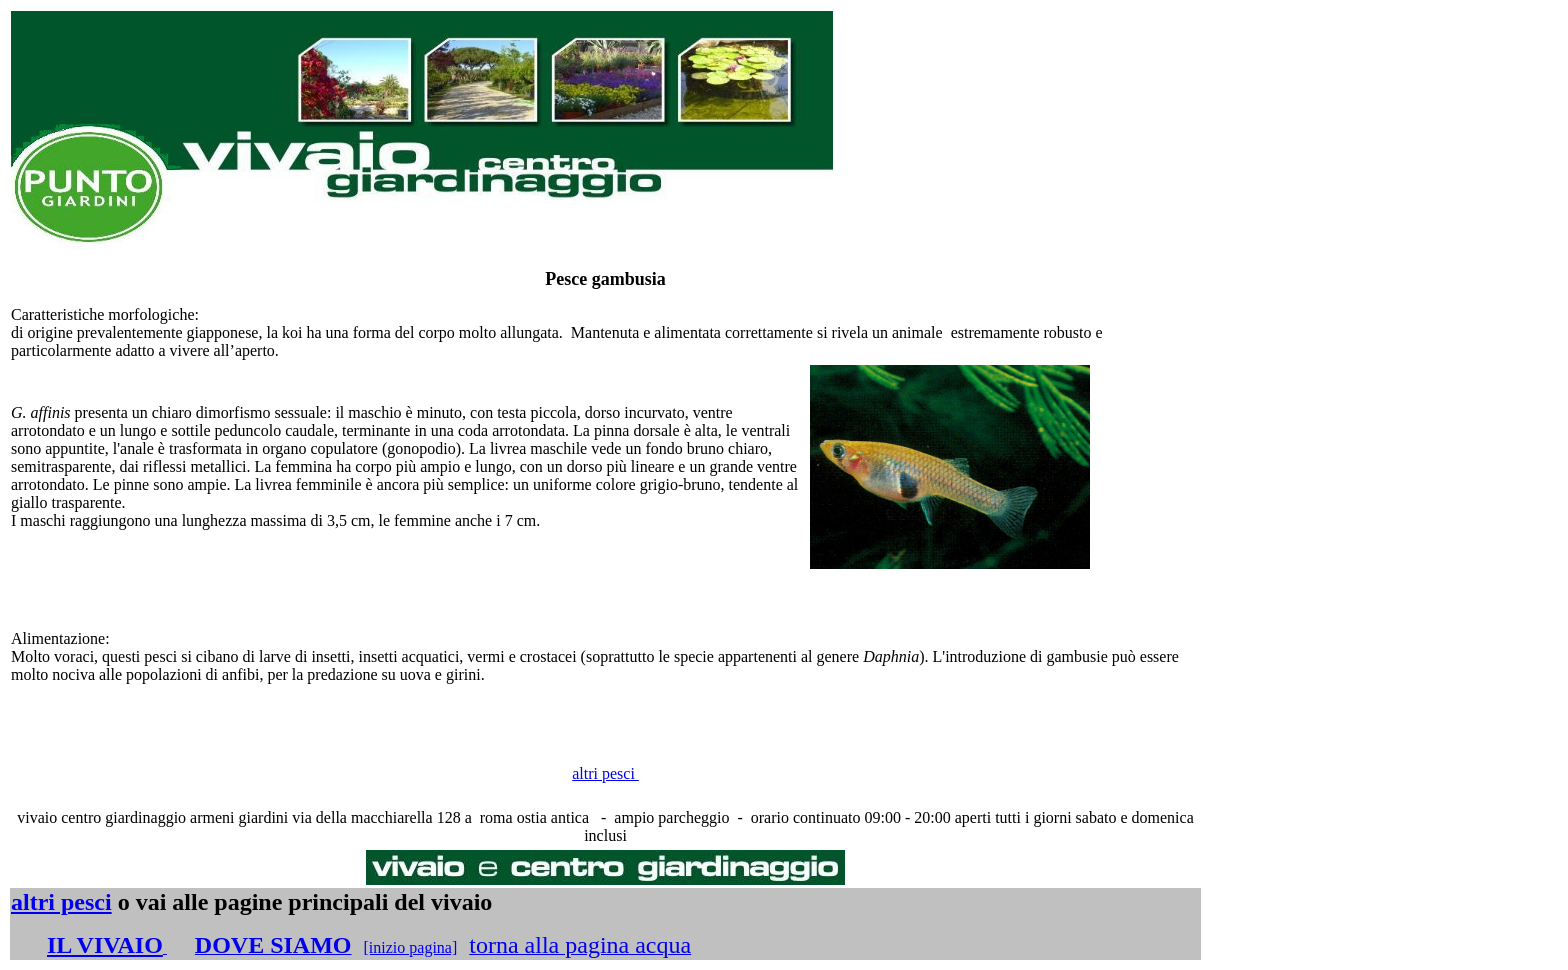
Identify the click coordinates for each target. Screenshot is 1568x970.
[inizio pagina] (411, 947)
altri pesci (605, 773)
